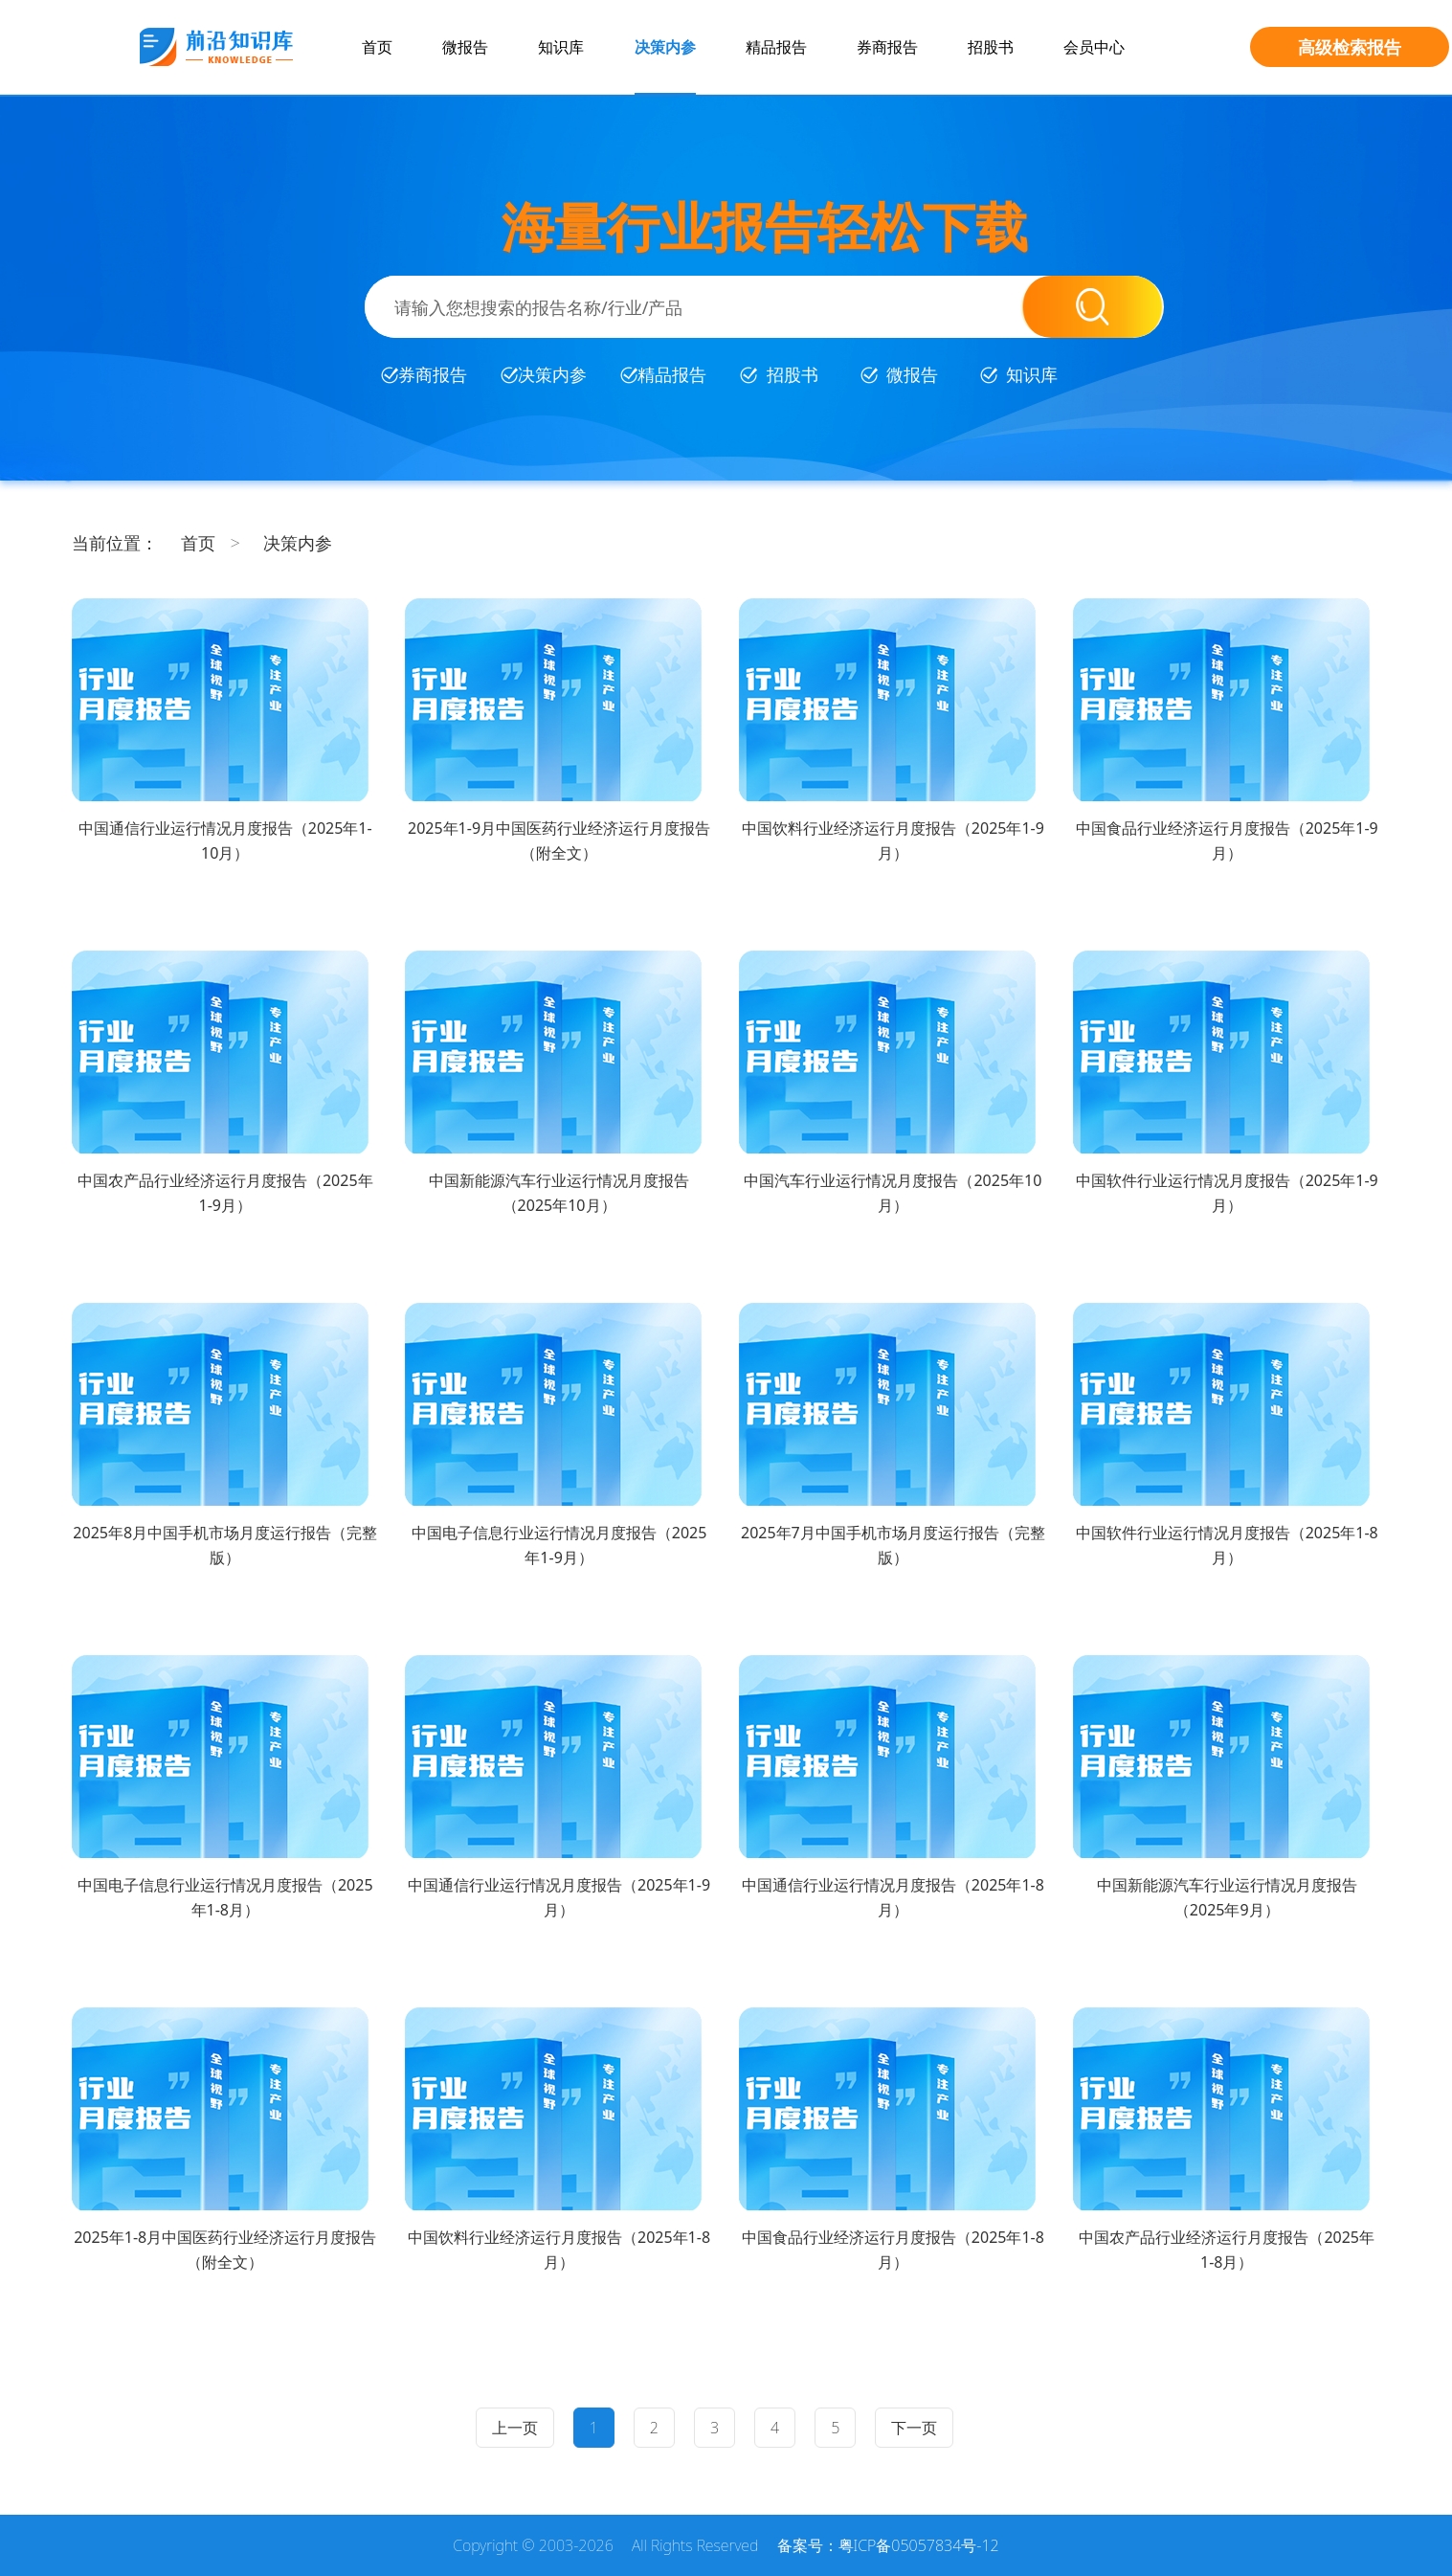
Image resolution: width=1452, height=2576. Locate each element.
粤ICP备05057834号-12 (918, 2545)
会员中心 (1094, 46)
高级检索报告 (1349, 46)
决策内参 (665, 46)
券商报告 (887, 46)
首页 (377, 46)
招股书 (991, 46)
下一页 (914, 2427)
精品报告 (776, 46)
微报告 (465, 46)
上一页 (515, 2427)
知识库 (561, 46)
